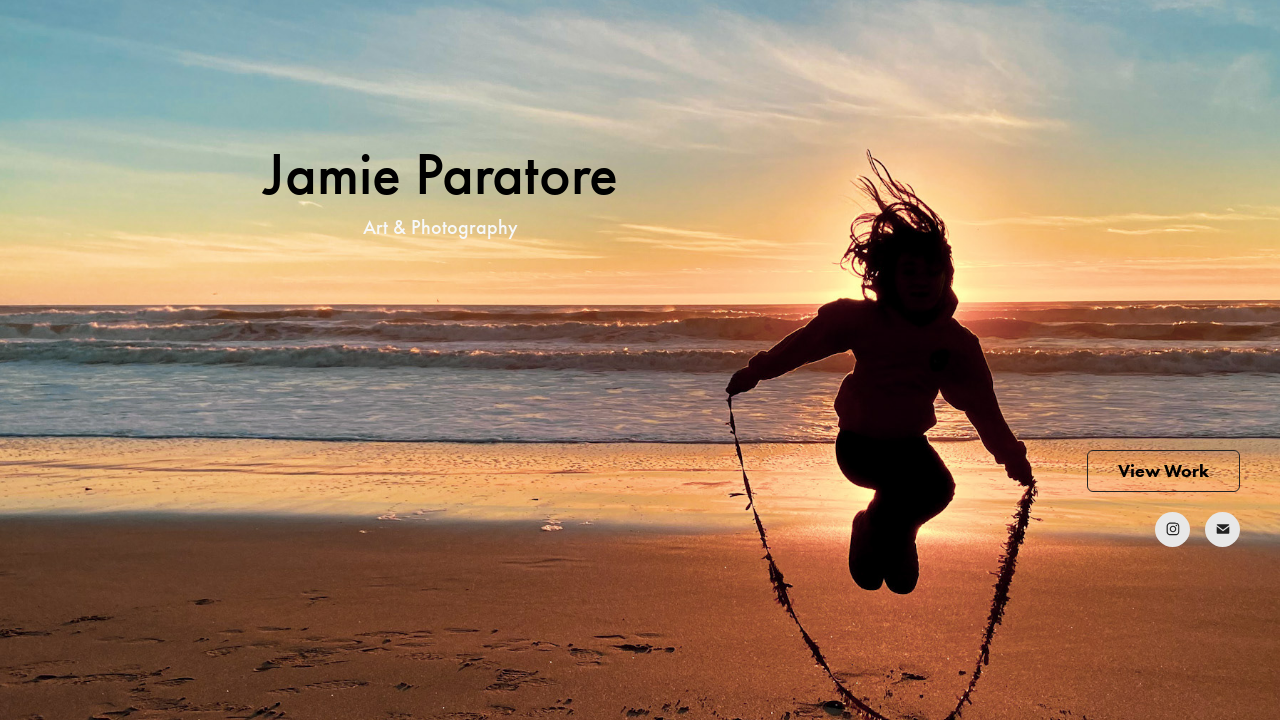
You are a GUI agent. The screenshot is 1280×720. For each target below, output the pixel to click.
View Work (1163, 471)
